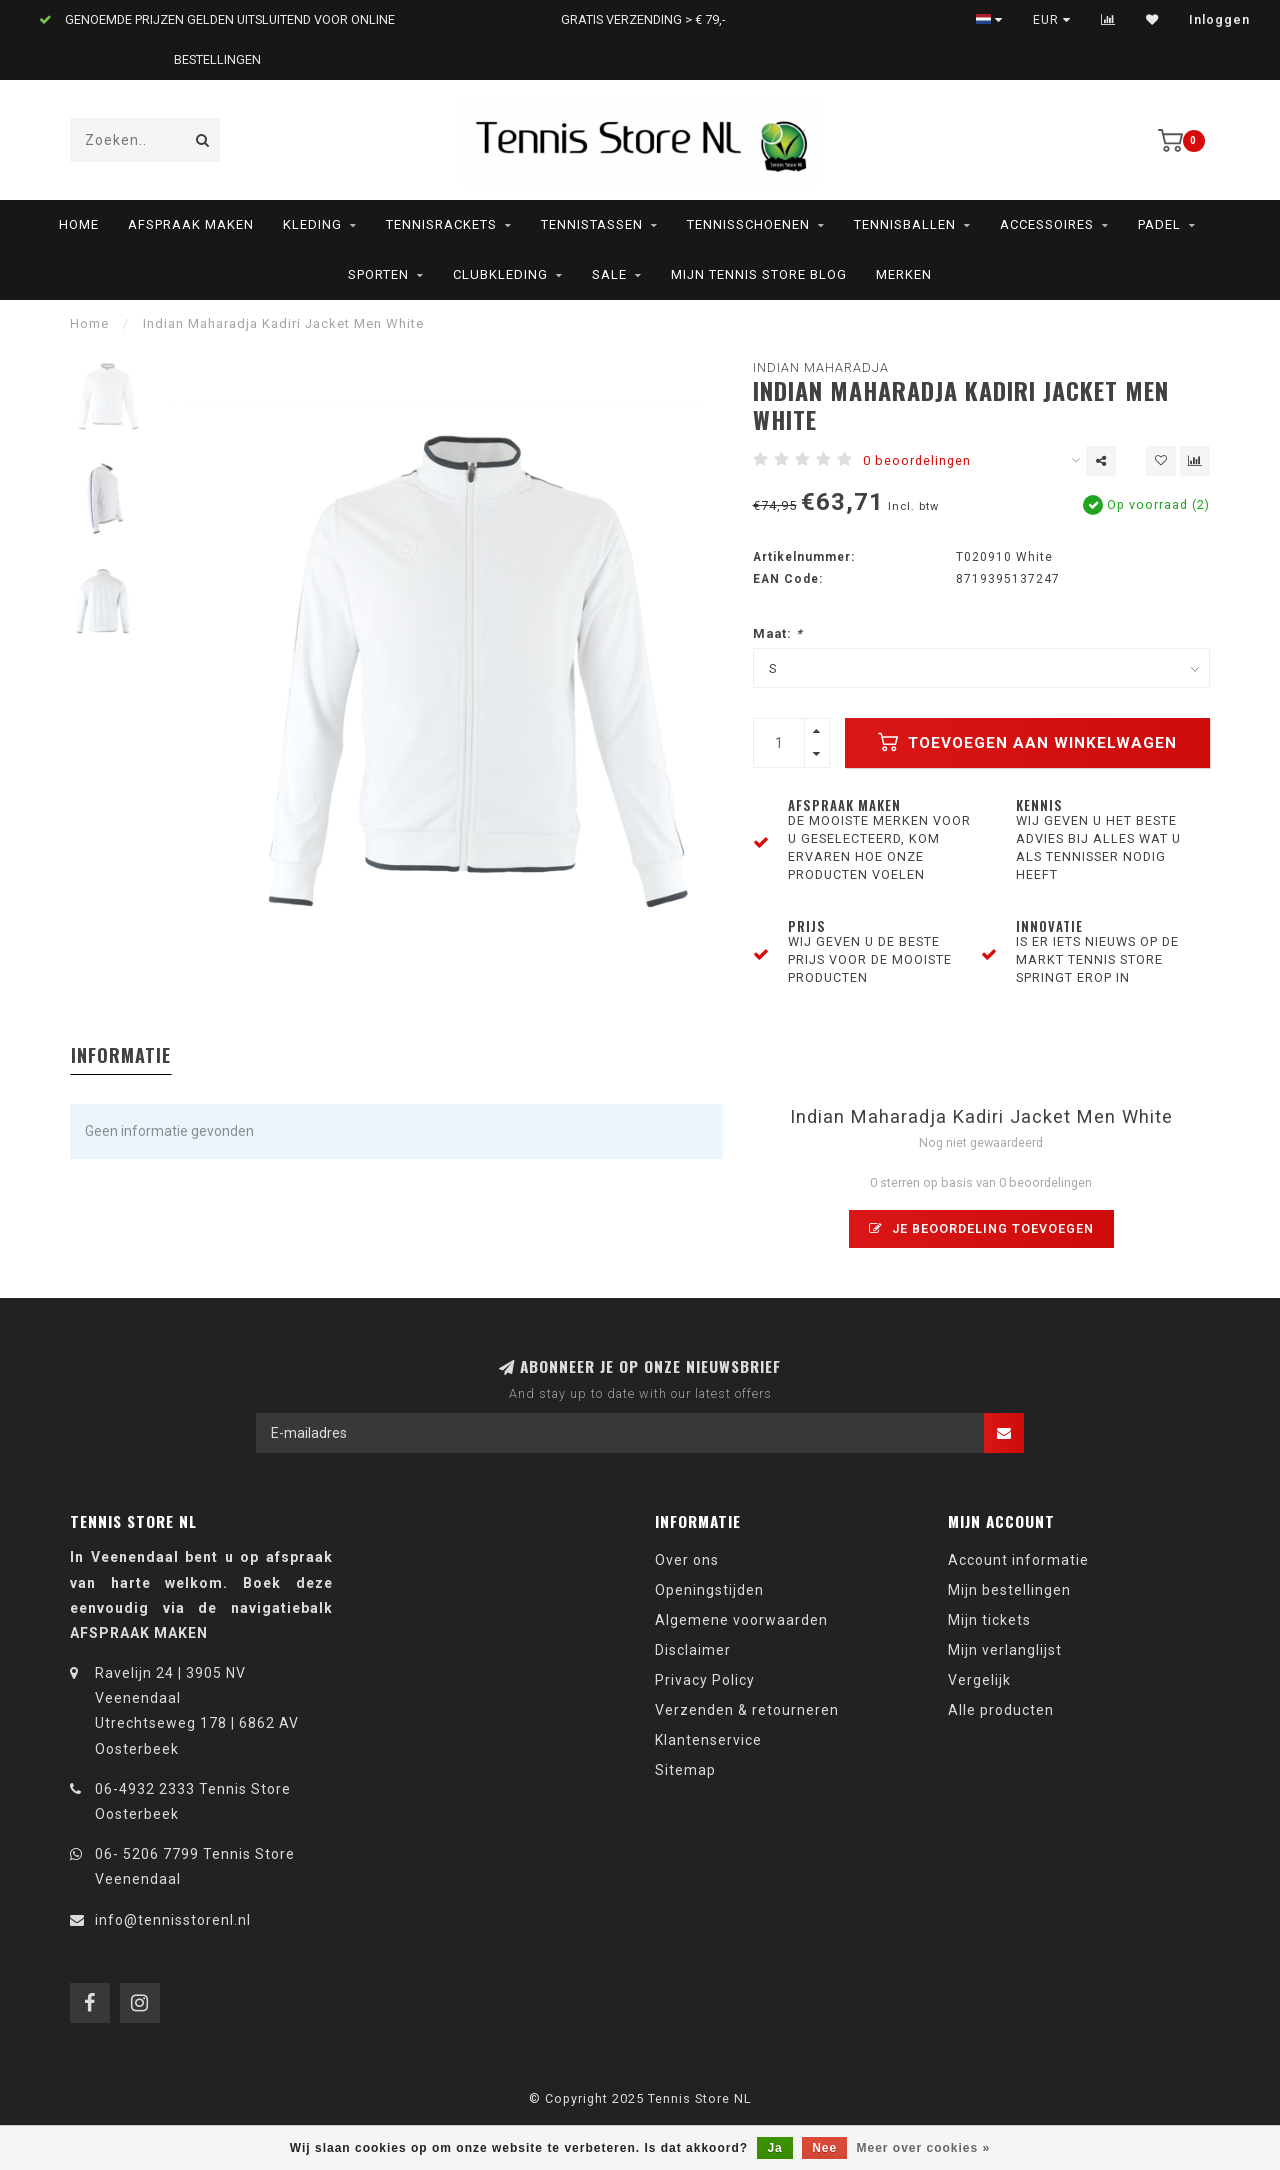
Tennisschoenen (748, 224)
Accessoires (1047, 224)
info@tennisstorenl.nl (173, 1920)
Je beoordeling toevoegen (981, 1228)
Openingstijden (709, 1590)
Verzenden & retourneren (747, 1710)
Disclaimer (693, 1650)
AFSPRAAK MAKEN (191, 224)
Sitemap (685, 1770)
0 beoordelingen (917, 460)
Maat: (778, 633)
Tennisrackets (441, 224)
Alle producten (1001, 1710)
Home (79, 224)
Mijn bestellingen (1009, 1590)
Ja (774, 2148)
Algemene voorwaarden (741, 1620)
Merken (904, 274)
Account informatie (1018, 1560)
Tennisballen (905, 224)
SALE (609, 274)
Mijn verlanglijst (1005, 1650)
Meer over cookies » (924, 2148)
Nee (824, 2148)
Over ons (687, 1560)
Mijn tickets (989, 1620)
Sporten (378, 274)
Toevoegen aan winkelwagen (1027, 742)
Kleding (312, 224)
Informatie (121, 1055)
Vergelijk (979, 1680)
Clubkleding (500, 274)
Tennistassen (592, 224)
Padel (1159, 224)
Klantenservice (708, 1740)
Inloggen (1219, 20)
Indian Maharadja (821, 367)
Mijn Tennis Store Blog (759, 274)
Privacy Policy (705, 1680)
